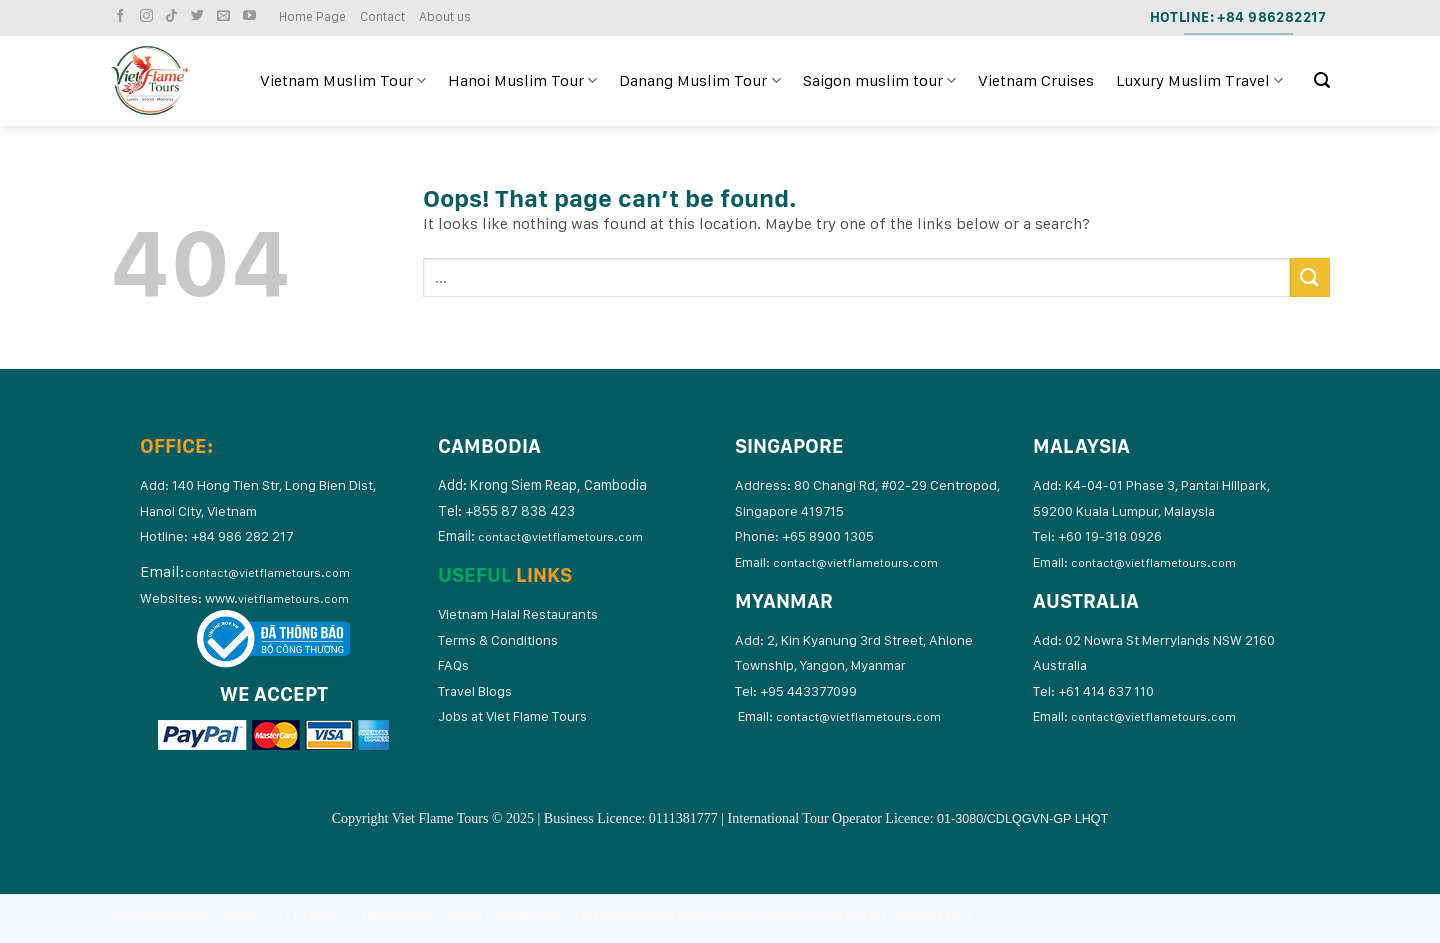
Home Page (312, 16)
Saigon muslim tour (879, 81)
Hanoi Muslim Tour (522, 81)
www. (277, 598)
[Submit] (1310, 277)
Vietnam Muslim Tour (343, 81)
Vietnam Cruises (1036, 80)
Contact (382, 16)
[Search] (1322, 80)
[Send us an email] (226, 16)
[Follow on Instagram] (149, 16)
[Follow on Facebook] (123, 16)
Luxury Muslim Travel (1199, 81)
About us (445, 16)
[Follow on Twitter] (200, 16)
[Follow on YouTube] (252, 16)
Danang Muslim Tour (699, 81)
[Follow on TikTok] (174, 16)
